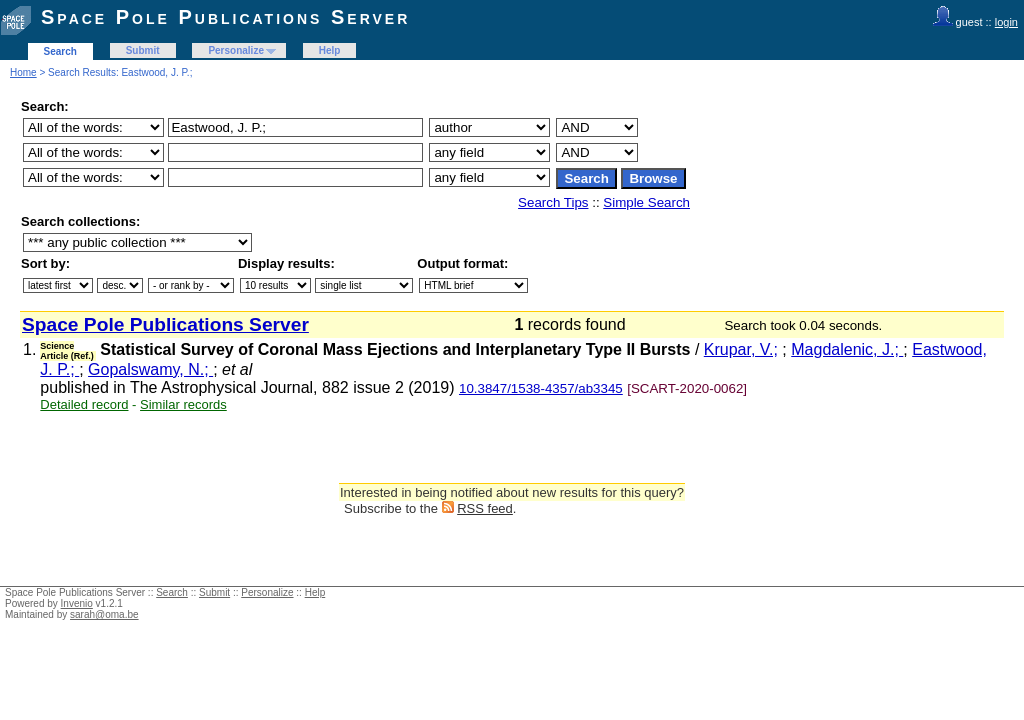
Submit (143, 50)
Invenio (77, 603)
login (1006, 22)
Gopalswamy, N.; (150, 369)
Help (330, 50)
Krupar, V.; (741, 349)
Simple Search (646, 202)
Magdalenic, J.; (847, 349)
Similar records (183, 404)
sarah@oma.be (104, 614)
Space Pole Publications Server (225, 17)
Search (60, 51)
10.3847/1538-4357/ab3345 (541, 388)
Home (23, 72)
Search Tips (553, 202)
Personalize (236, 50)
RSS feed (485, 508)
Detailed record (84, 404)
